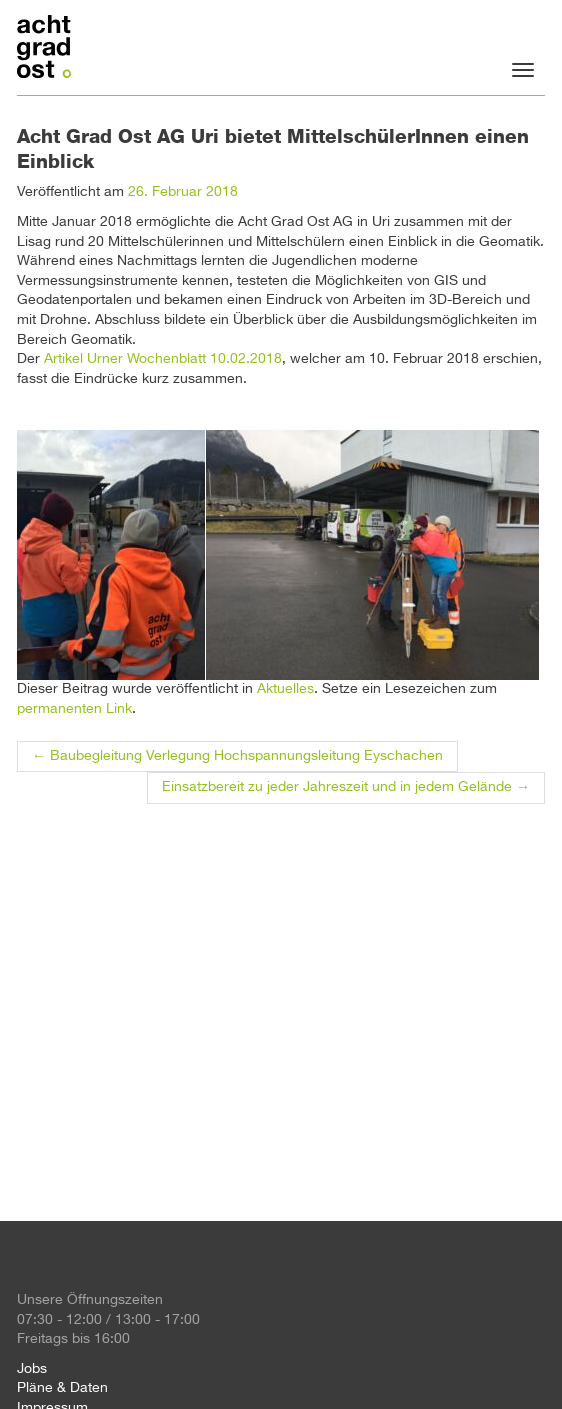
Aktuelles (285, 689)
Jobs (32, 1369)
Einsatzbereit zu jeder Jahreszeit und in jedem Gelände (346, 787)
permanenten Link (74, 709)
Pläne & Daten (62, 1388)
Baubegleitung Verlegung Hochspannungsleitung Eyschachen (237, 756)
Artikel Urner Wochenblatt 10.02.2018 (163, 359)
